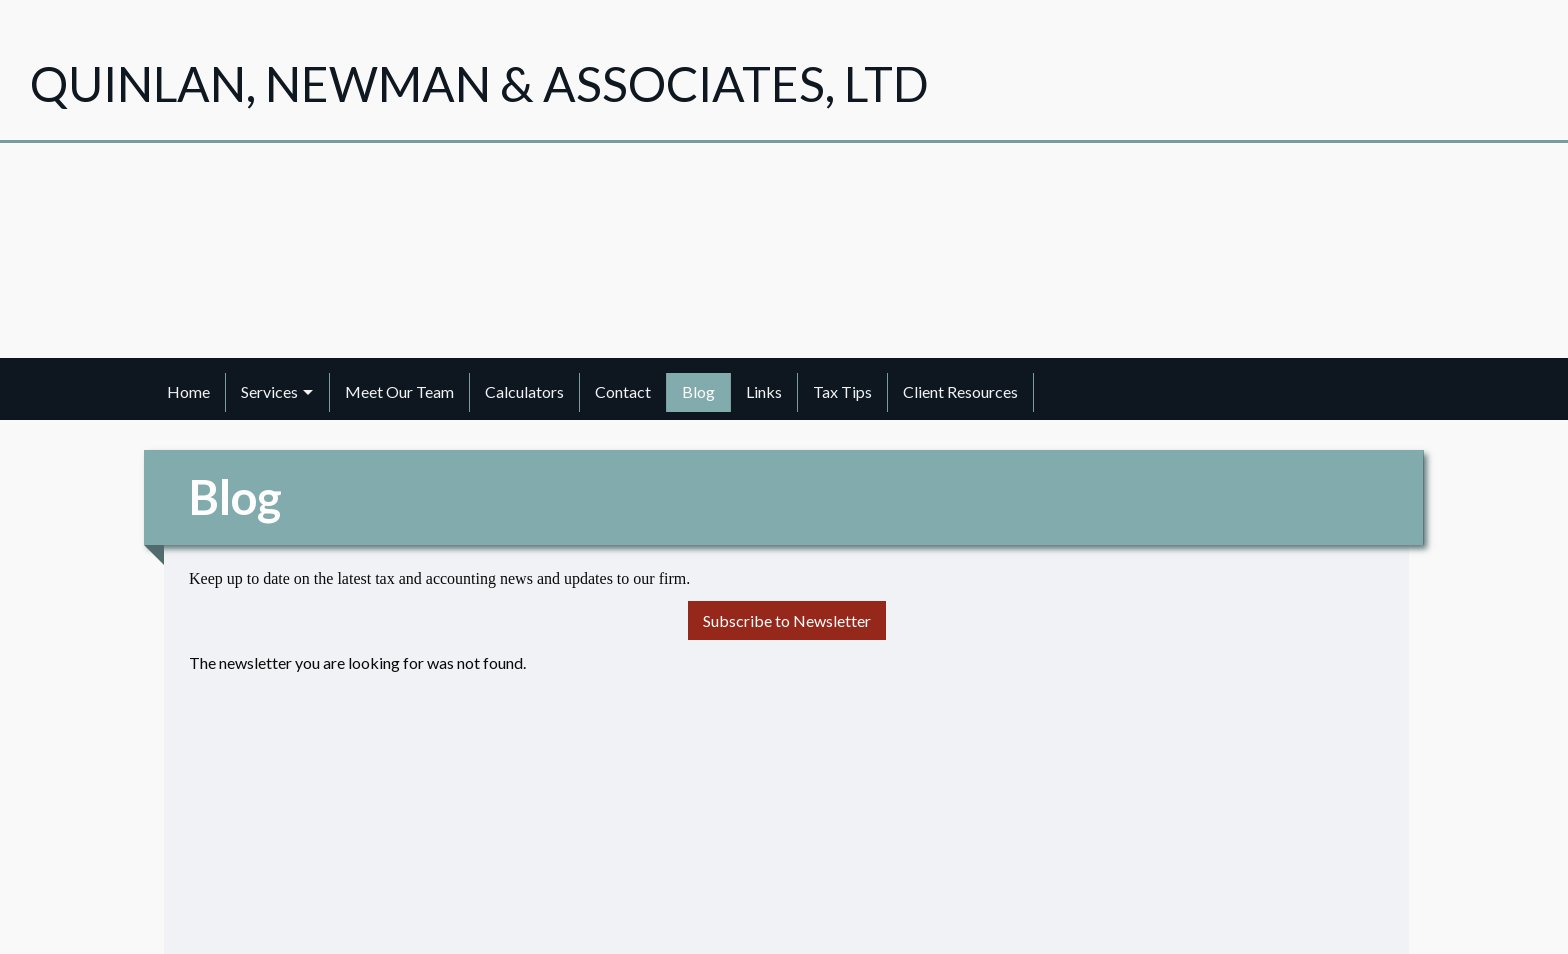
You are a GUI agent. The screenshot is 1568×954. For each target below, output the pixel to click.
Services (269, 391)
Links (764, 391)
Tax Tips (842, 391)
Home (188, 391)
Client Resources (960, 391)
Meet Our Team (399, 391)
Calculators (524, 391)
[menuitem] (189, 392)
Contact (623, 391)
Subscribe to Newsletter (787, 620)
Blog (698, 391)
